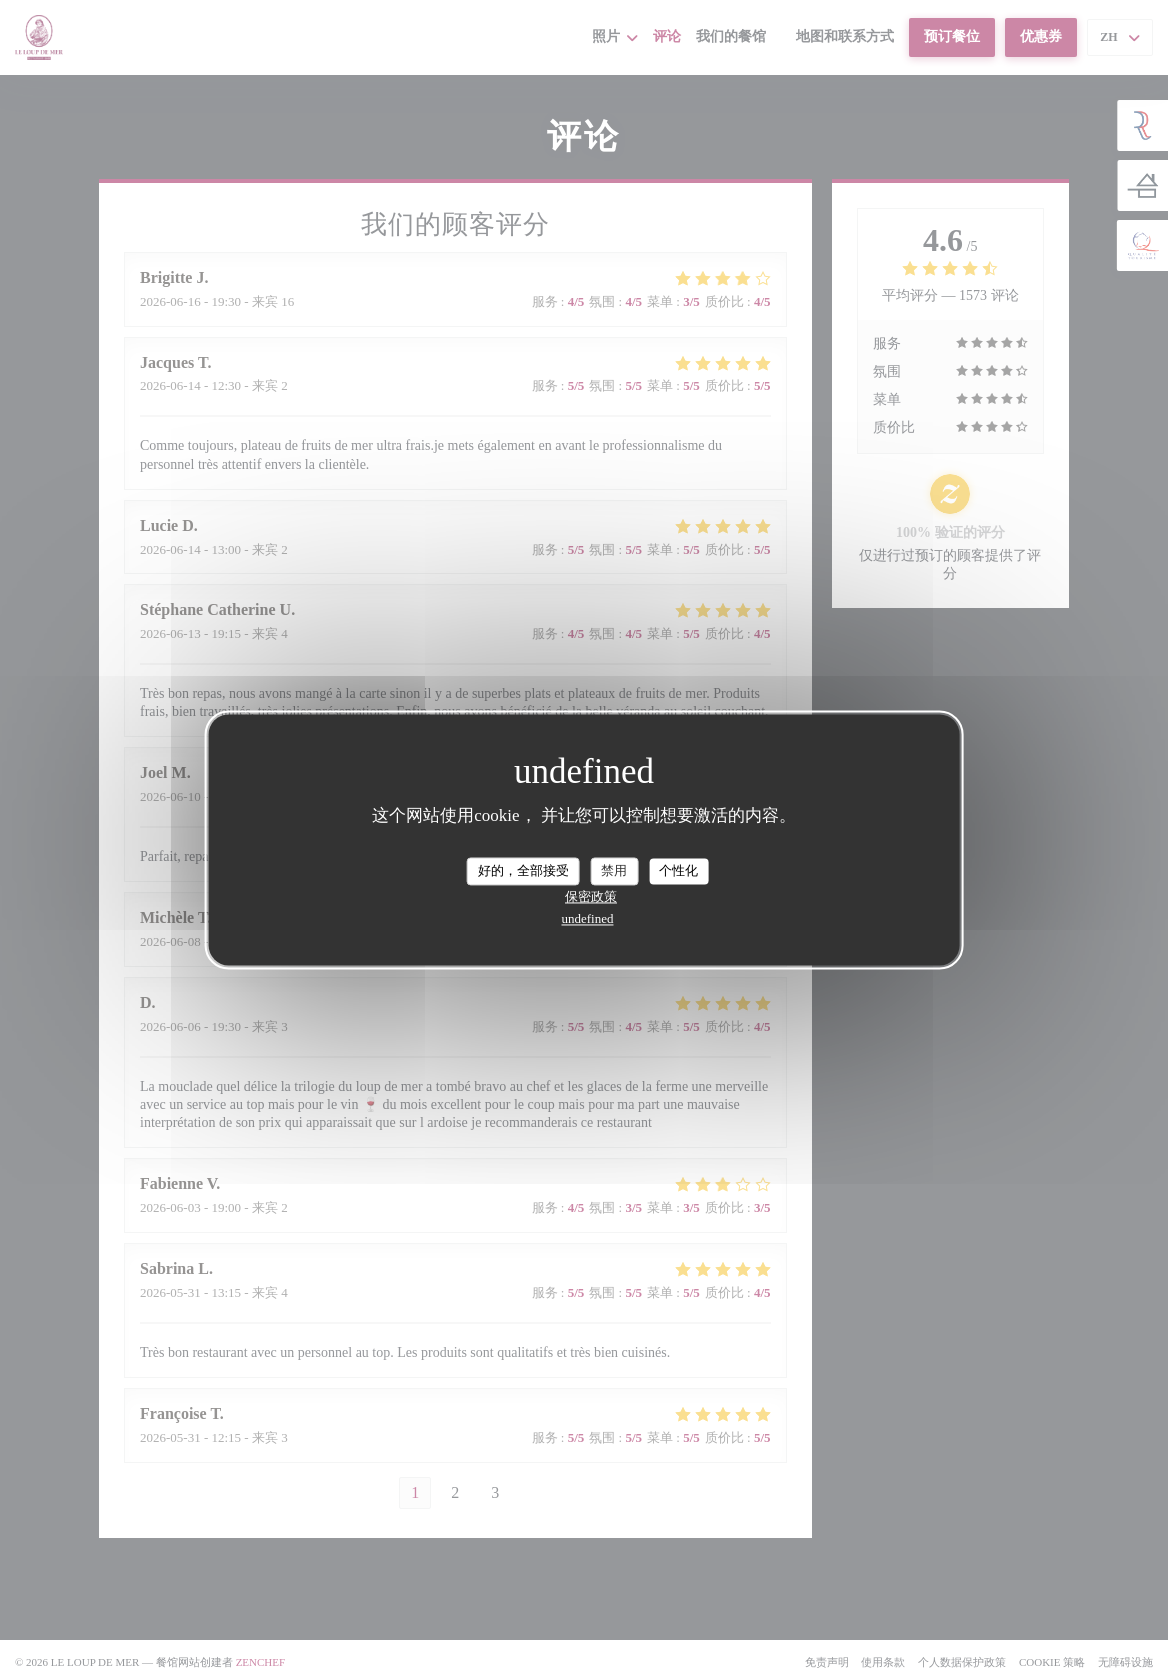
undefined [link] (588, 918)
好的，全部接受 (523, 870)
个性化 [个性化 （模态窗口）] (678, 870)
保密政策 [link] (591, 896)
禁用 (614, 870)
